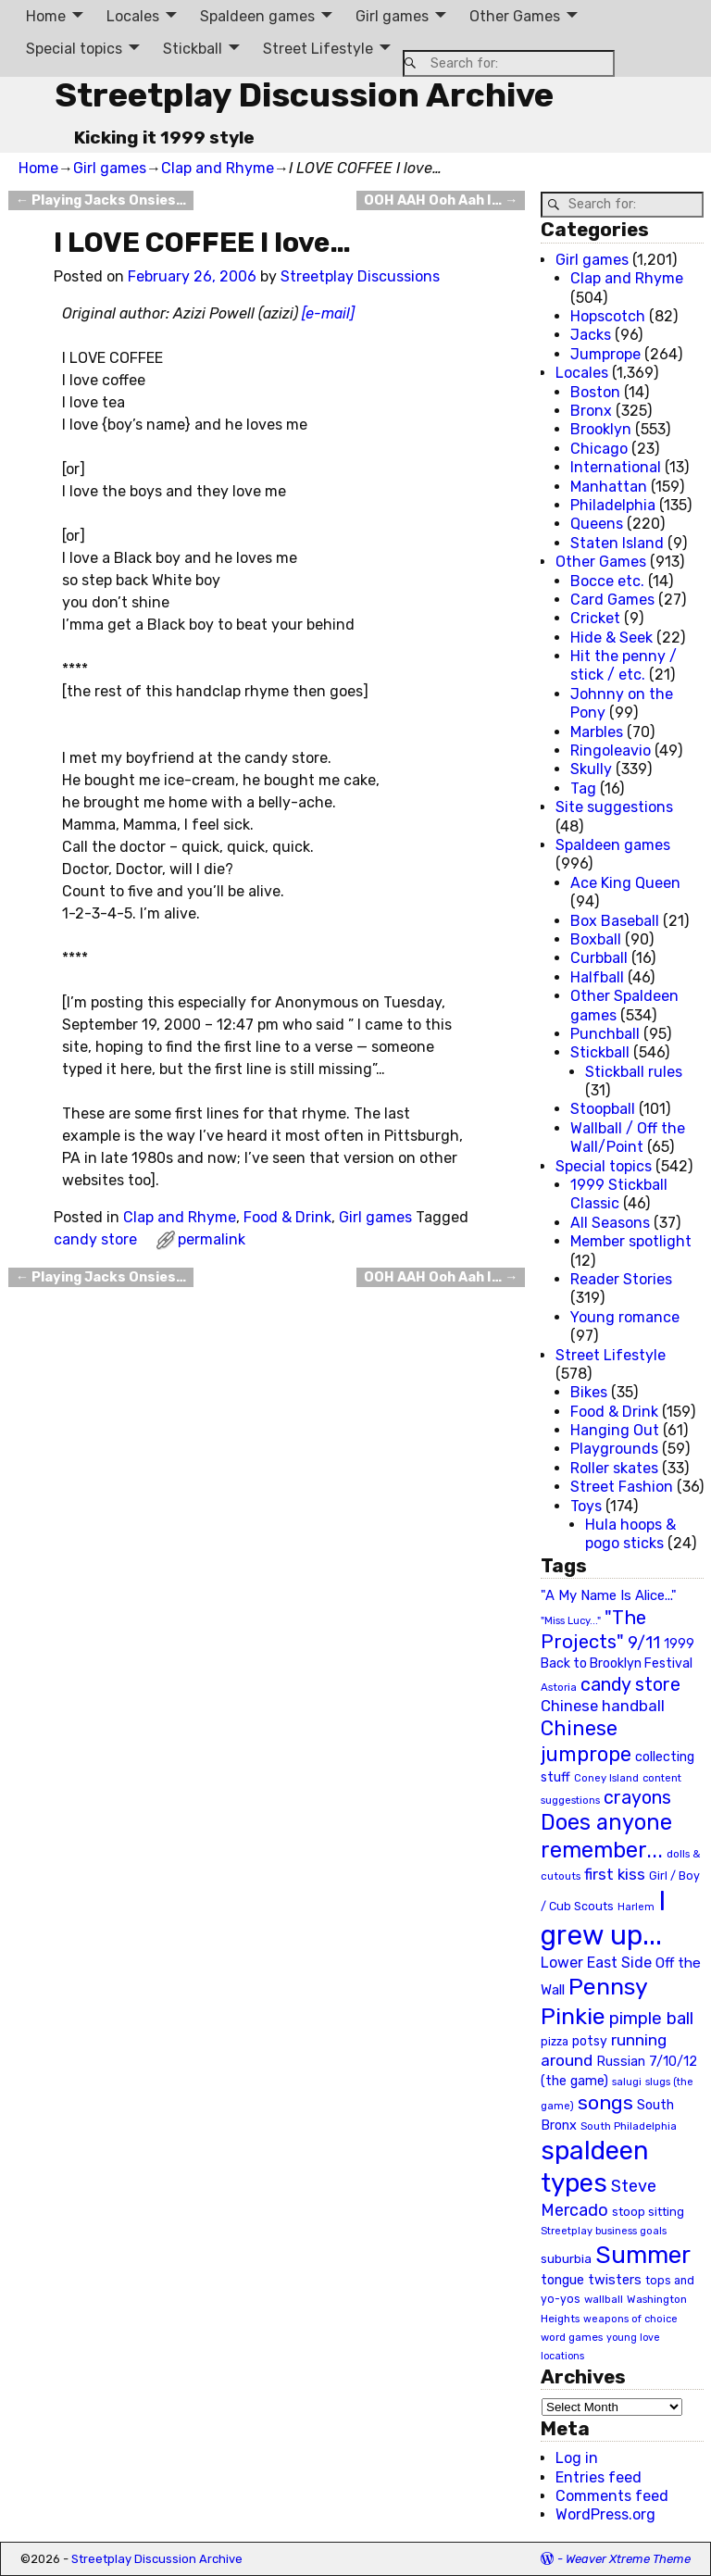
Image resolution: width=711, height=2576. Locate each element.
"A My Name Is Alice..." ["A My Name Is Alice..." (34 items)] (609, 1595)
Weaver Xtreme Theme (628, 2559)
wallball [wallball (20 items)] (603, 2299)
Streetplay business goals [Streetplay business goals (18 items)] (604, 2231)
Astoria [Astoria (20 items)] (559, 1687)
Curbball (599, 958)
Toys (586, 1506)
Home (46, 16)
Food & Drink (287, 1217)
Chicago (599, 448)
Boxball (595, 939)
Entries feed (598, 2477)
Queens (596, 523)
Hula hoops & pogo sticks (630, 1534)
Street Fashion (621, 1486)
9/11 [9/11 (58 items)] (644, 1642)
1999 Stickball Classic (618, 1194)
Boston (595, 392)
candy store (95, 1239)
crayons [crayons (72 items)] (637, 1797)
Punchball (605, 1034)
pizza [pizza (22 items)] (554, 2041)
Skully (591, 769)
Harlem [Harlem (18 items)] (636, 1907)
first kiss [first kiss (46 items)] (614, 1874)
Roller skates (614, 1468)
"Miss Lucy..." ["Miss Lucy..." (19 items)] (571, 1620)
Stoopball (602, 1109)
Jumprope (605, 354)
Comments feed (611, 2496)
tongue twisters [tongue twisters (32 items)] (591, 2279)
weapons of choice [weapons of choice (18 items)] (630, 2319)
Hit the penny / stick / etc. (623, 665)
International (615, 467)
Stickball (192, 48)
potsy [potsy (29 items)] (589, 2040)
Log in (576, 2458)
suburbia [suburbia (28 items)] (566, 2258)
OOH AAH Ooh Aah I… (441, 200)
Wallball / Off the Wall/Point (627, 1137)
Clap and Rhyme (217, 168)
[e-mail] (328, 313)
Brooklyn (600, 429)
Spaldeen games (257, 16)
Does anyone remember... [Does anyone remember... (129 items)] (606, 1836)
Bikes (588, 1392)
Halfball (597, 977)
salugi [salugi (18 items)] (627, 2082)
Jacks (590, 335)
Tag (583, 788)
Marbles (596, 732)
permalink (211, 1239)
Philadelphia (612, 505)
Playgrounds (614, 1448)
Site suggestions (614, 807)
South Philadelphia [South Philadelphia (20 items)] (628, 2126)
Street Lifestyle (318, 48)
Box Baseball (614, 921)
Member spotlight (631, 1241)
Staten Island (617, 543)
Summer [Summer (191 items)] (643, 2255)
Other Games (514, 16)
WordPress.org (605, 2514)
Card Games (612, 599)
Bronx (591, 410)
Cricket (595, 618)
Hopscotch (607, 316)
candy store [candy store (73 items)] (630, 1684)
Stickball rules (633, 1072)
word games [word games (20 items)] (572, 2337)
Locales (132, 16)
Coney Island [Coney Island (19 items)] (606, 1777)
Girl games (392, 16)
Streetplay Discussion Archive (304, 95)
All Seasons (610, 1223)
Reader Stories (621, 1279)
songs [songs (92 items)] (605, 2102)
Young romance (625, 1317)
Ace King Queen (625, 883)
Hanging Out (614, 1430)
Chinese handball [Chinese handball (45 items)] (603, 1705)
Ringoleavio (610, 750)
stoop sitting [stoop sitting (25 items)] (648, 2212)
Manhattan (608, 486)
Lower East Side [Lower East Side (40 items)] (596, 1962)
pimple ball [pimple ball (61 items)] (651, 2018)
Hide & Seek (611, 637)
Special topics (74, 48)
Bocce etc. (607, 581)
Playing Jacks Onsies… (101, 200)
